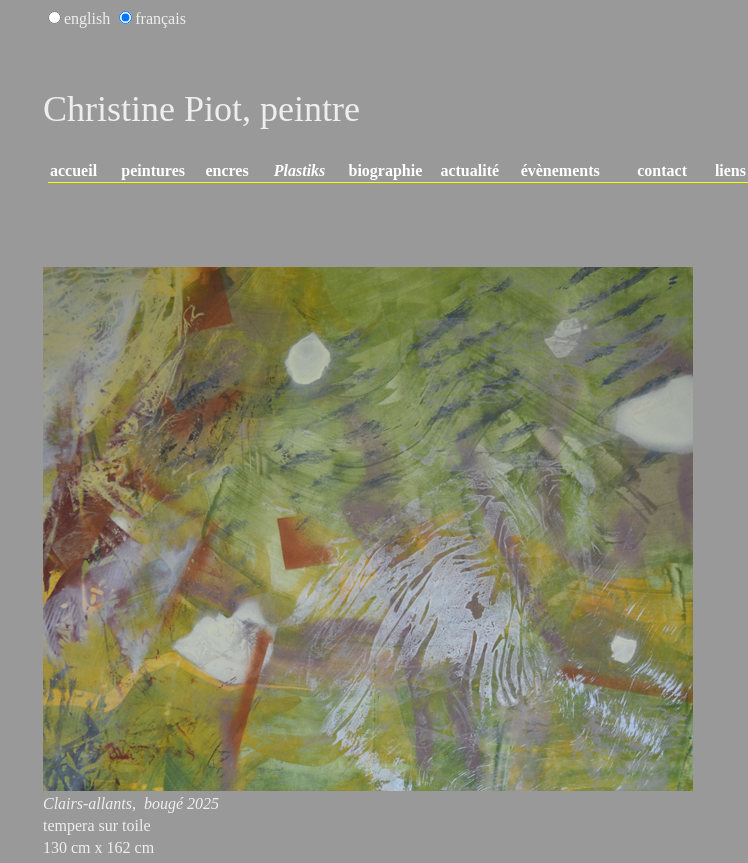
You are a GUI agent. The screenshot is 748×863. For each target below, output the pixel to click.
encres (226, 170)
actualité (469, 170)
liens (730, 170)
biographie (386, 170)
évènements (560, 170)
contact (662, 170)
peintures (153, 170)
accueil (73, 170)
